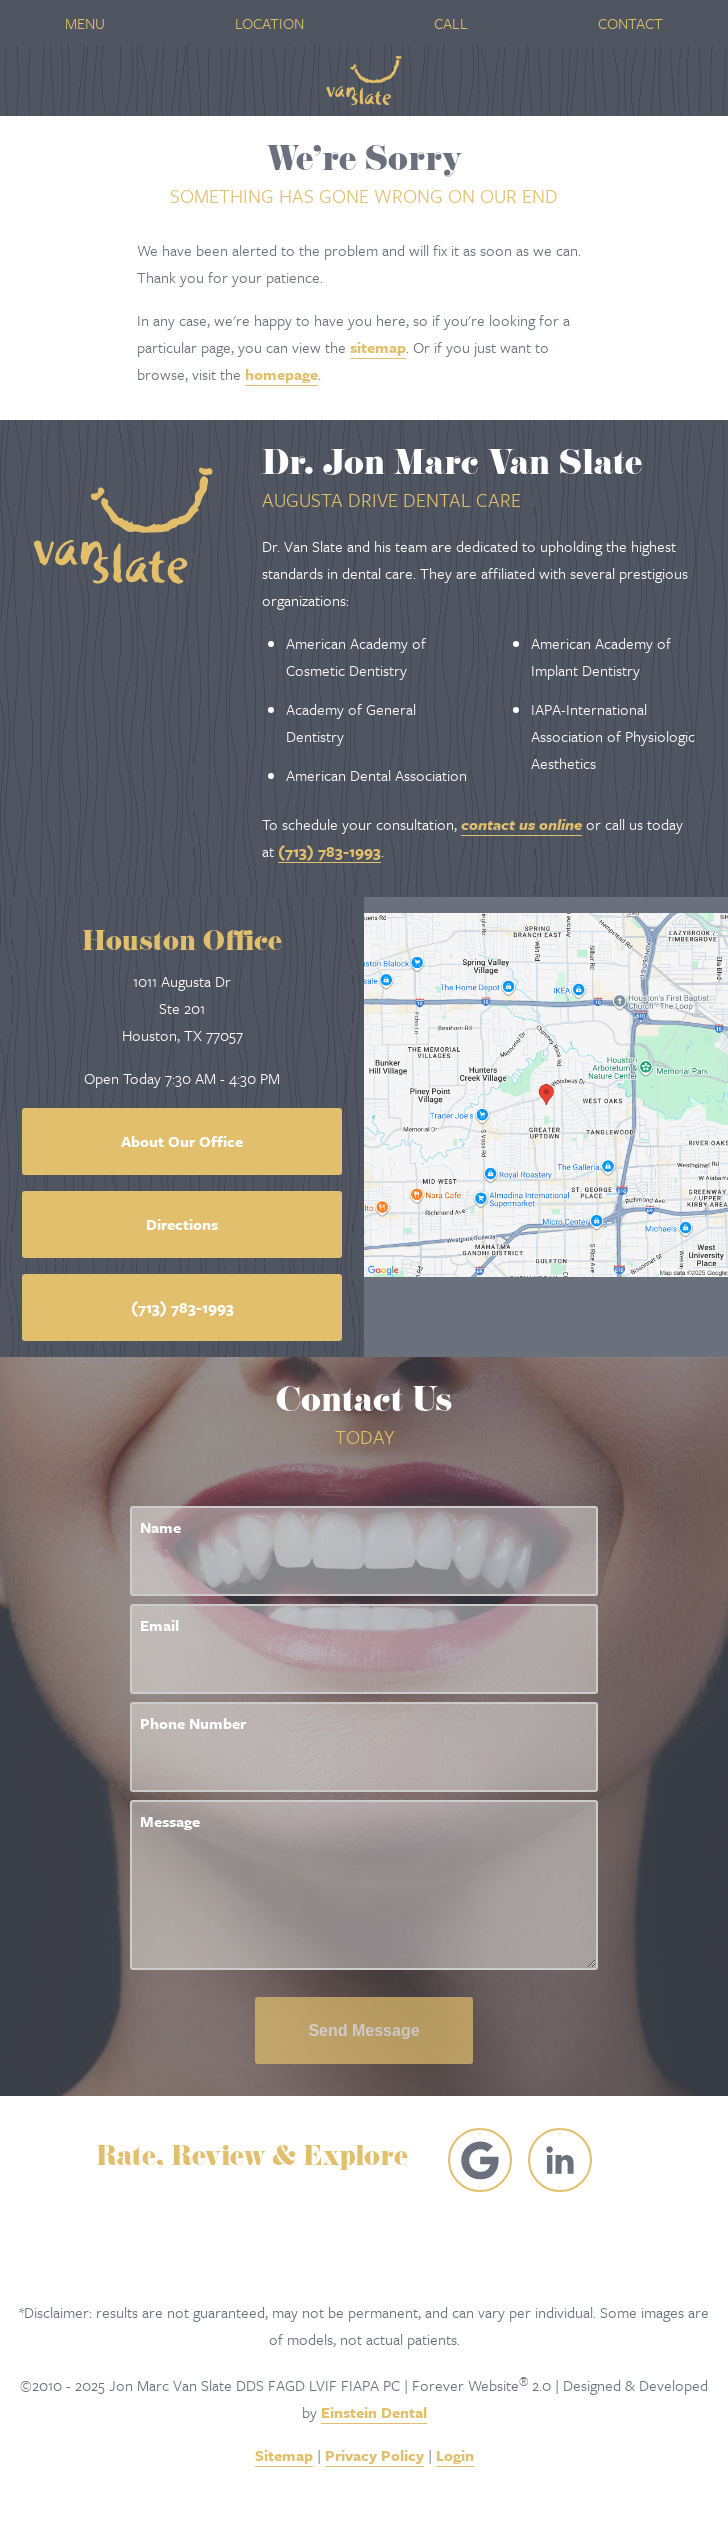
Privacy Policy (374, 2455)
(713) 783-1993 (329, 851)
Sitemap (284, 2455)
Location (269, 23)
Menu (85, 23)
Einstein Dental (374, 2412)
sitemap (378, 347)
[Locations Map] (546, 1092)
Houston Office (182, 944)
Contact (630, 23)
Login (455, 2455)
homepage (281, 374)
